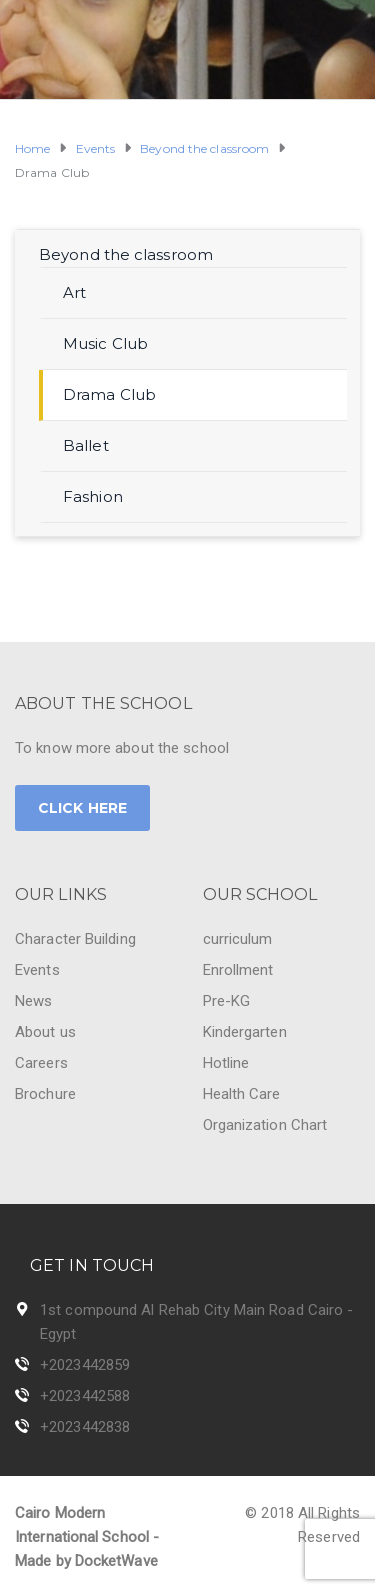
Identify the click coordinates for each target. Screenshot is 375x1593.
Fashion (93, 496)
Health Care (242, 1094)
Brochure (45, 1094)
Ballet (86, 445)
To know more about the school (122, 748)
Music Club (105, 343)
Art (74, 292)
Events (37, 970)
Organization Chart (265, 1125)
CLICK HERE (82, 808)
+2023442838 (85, 1427)
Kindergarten (245, 1032)
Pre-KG (227, 1001)
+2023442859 (85, 1365)
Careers (41, 1063)
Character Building (75, 939)
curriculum (238, 939)
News (33, 1001)
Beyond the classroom (126, 254)
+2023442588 (85, 1396)
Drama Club (109, 394)
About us (45, 1032)
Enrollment (238, 970)
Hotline (226, 1063)
